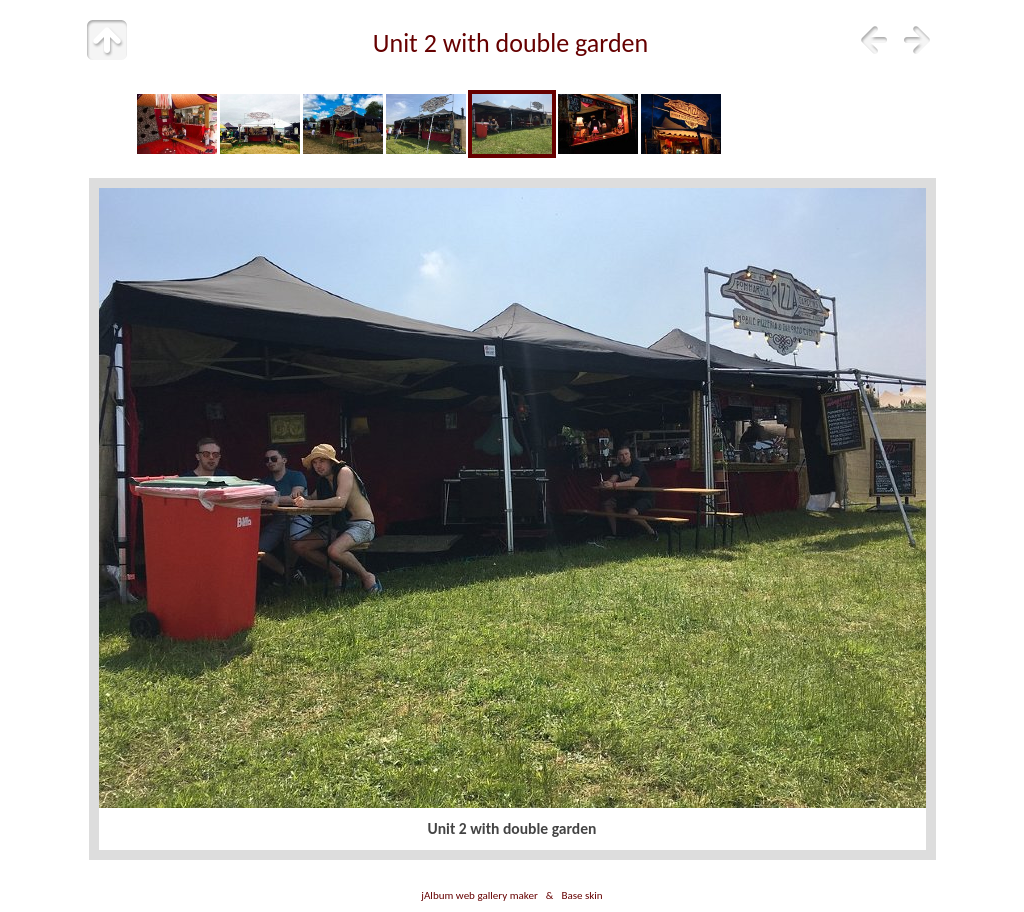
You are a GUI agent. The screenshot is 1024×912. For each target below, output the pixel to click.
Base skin (581, 895)
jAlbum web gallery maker (479, 895)
